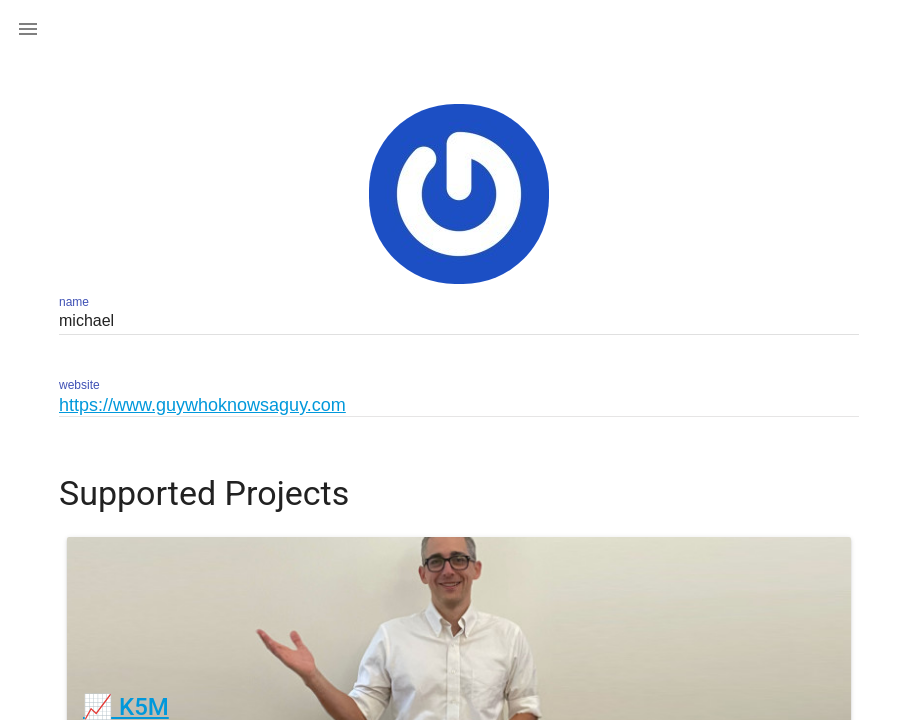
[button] (28, 28)
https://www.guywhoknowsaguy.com (202, 405)
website (79, 385)
